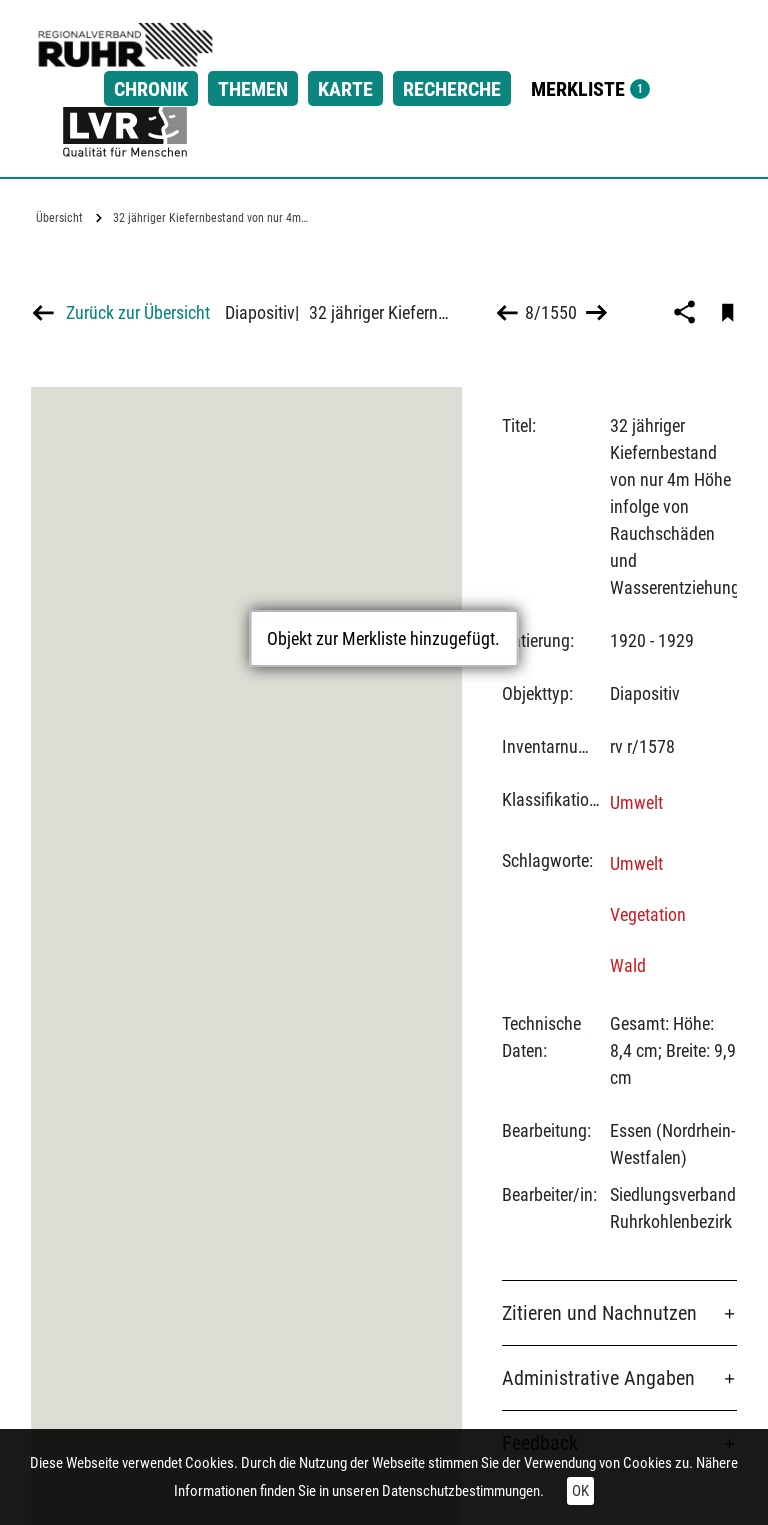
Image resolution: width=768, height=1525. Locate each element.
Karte (345, 89)
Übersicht (59, 218)
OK (580, 1491)
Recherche (452, 89)
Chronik (151, 89)
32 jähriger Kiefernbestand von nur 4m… (210, 218)
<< (507, 312)
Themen (253, 89)
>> (594, 312)
